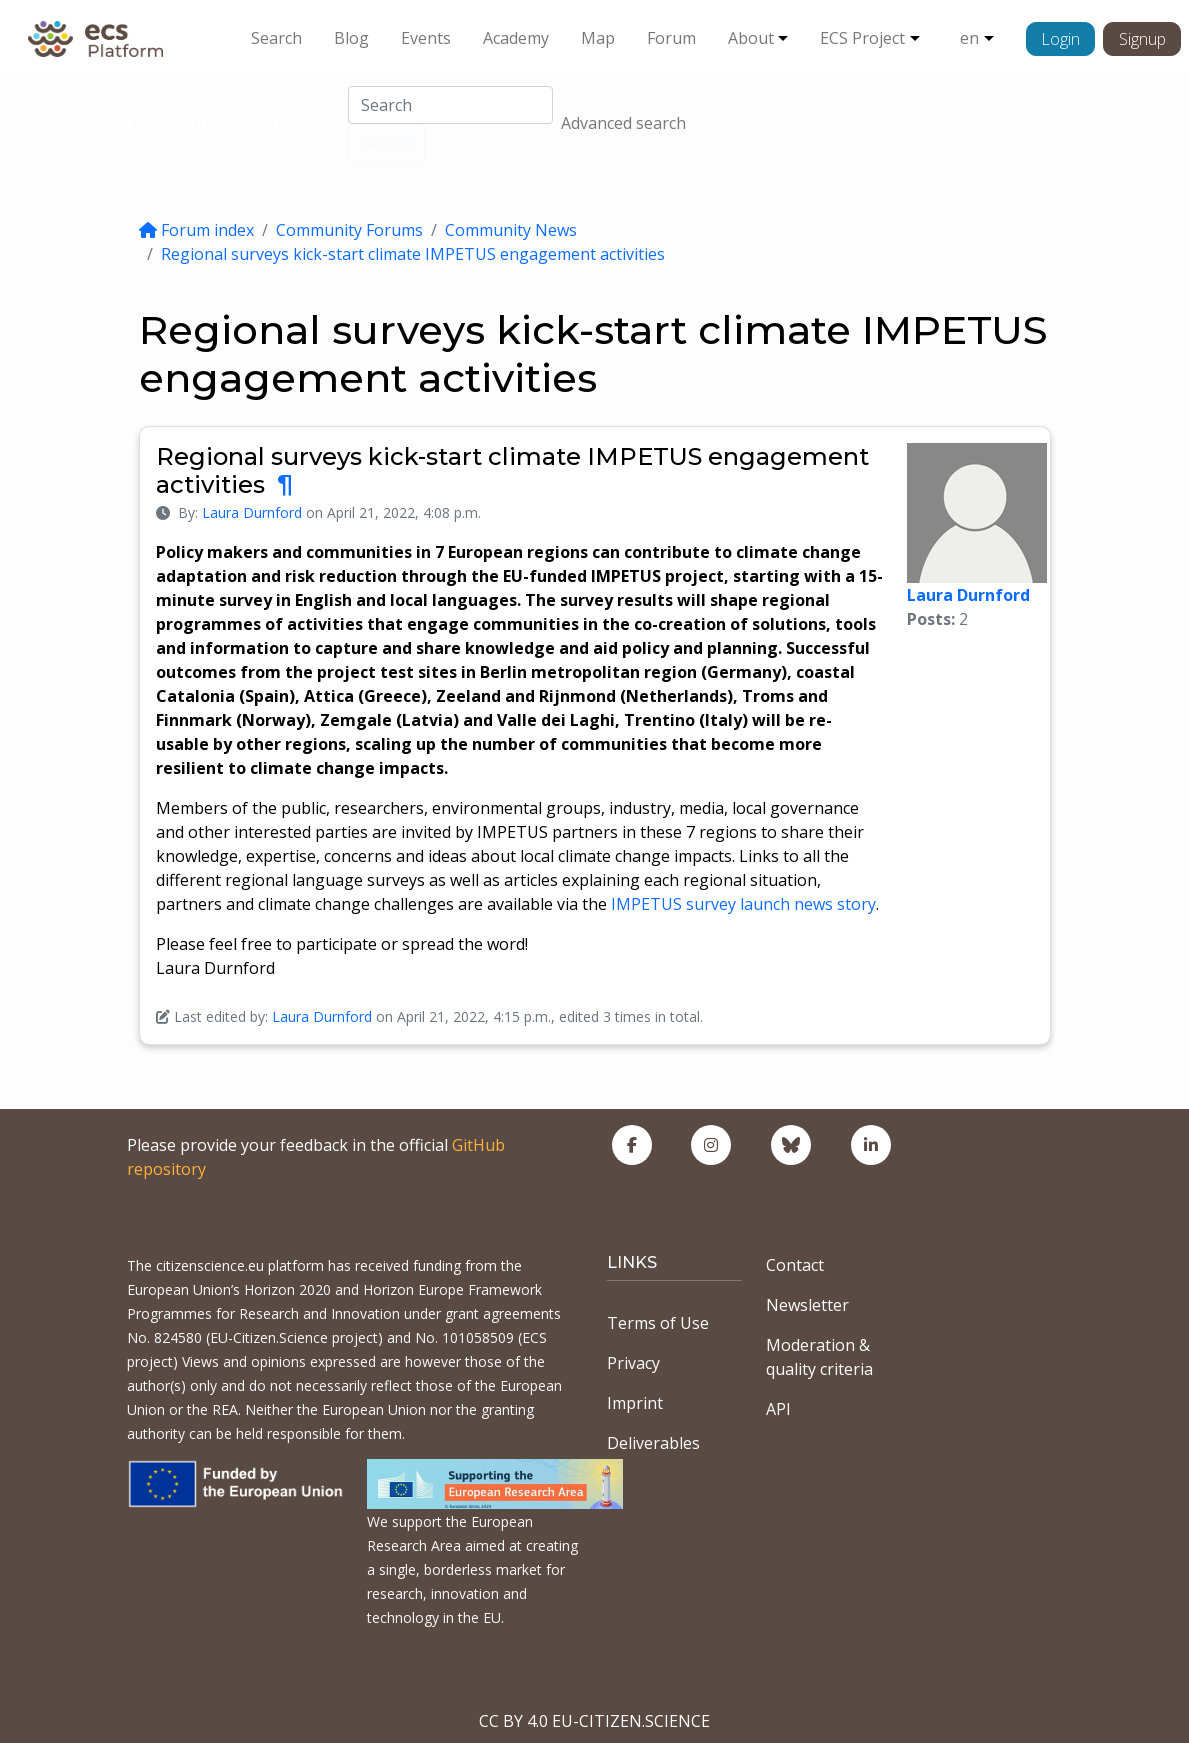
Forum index (196, 230)
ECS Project (862, 38)
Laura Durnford (252, 512)
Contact (795, 1265)
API (778, 1409)
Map (598, 38)
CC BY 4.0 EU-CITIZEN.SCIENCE (594, 1721)
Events (426, 38)
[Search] (450, 105)
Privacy (633, 1363)
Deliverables (653, 1443)
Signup (1142, 39)
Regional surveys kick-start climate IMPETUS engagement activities (413, 254)
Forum (671, 38)
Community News (511, 230)
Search (276, 38)
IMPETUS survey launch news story (743, 904)
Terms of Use (658, 1323)
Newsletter (807, 1305)
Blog (351, 38)
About (751, 38)
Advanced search (623, 123)
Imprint (635, 1403)
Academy (516, 38)
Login (1060, 39)
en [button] (969, 38)
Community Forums (221, 123)
